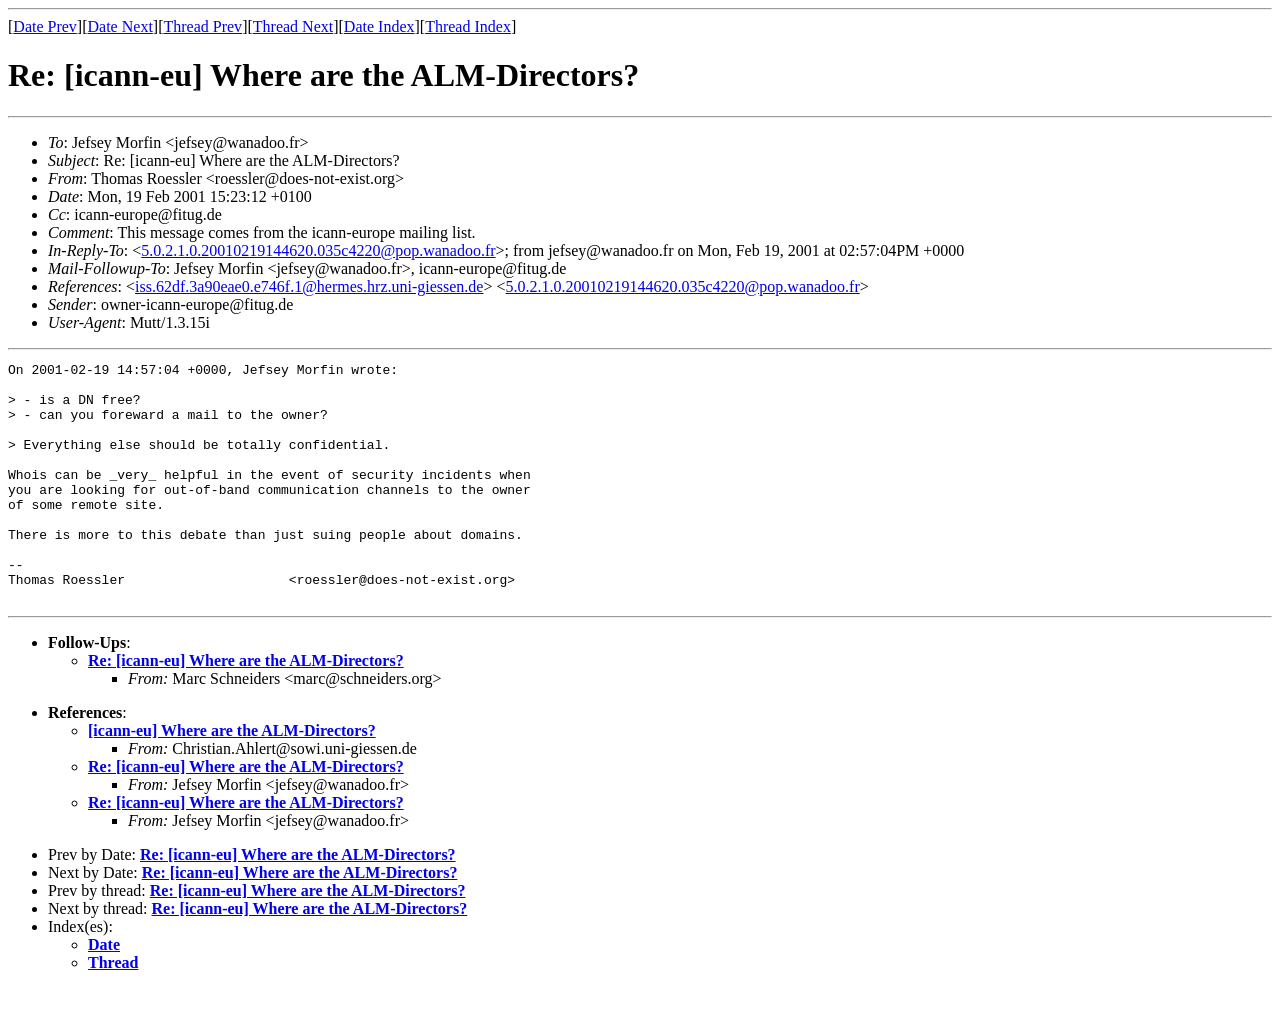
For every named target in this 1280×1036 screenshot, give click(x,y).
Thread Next (293, 26)
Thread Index (468, 26)
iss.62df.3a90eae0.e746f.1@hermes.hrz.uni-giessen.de (309, 286)
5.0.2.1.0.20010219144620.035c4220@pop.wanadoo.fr (318, 250)
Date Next (120, 26)
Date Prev (45, 26)
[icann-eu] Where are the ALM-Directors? (232, 778)
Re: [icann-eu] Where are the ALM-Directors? (246, 708)
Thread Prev (202, 26)
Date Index (379, 26)
